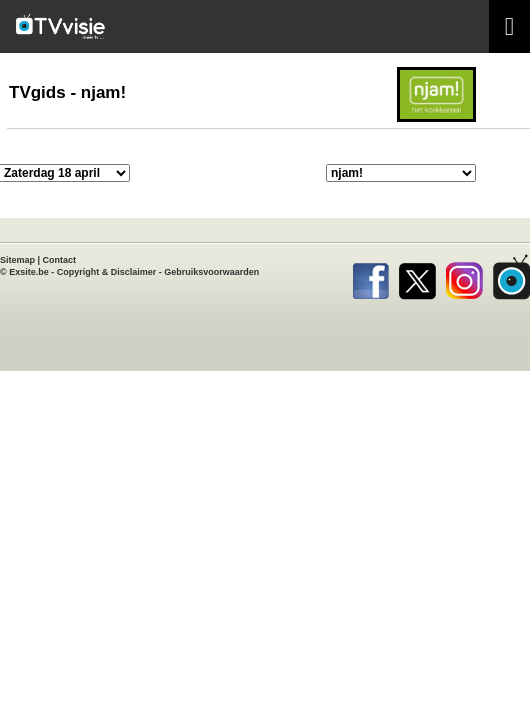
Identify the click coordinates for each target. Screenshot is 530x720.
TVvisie (511, 277)
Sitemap (17, 260)
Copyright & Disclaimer (107, 272)
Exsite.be (29, 272)
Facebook (370, 277)
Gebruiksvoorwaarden (211, 272)
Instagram (464, 277)
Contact (60, 260)
